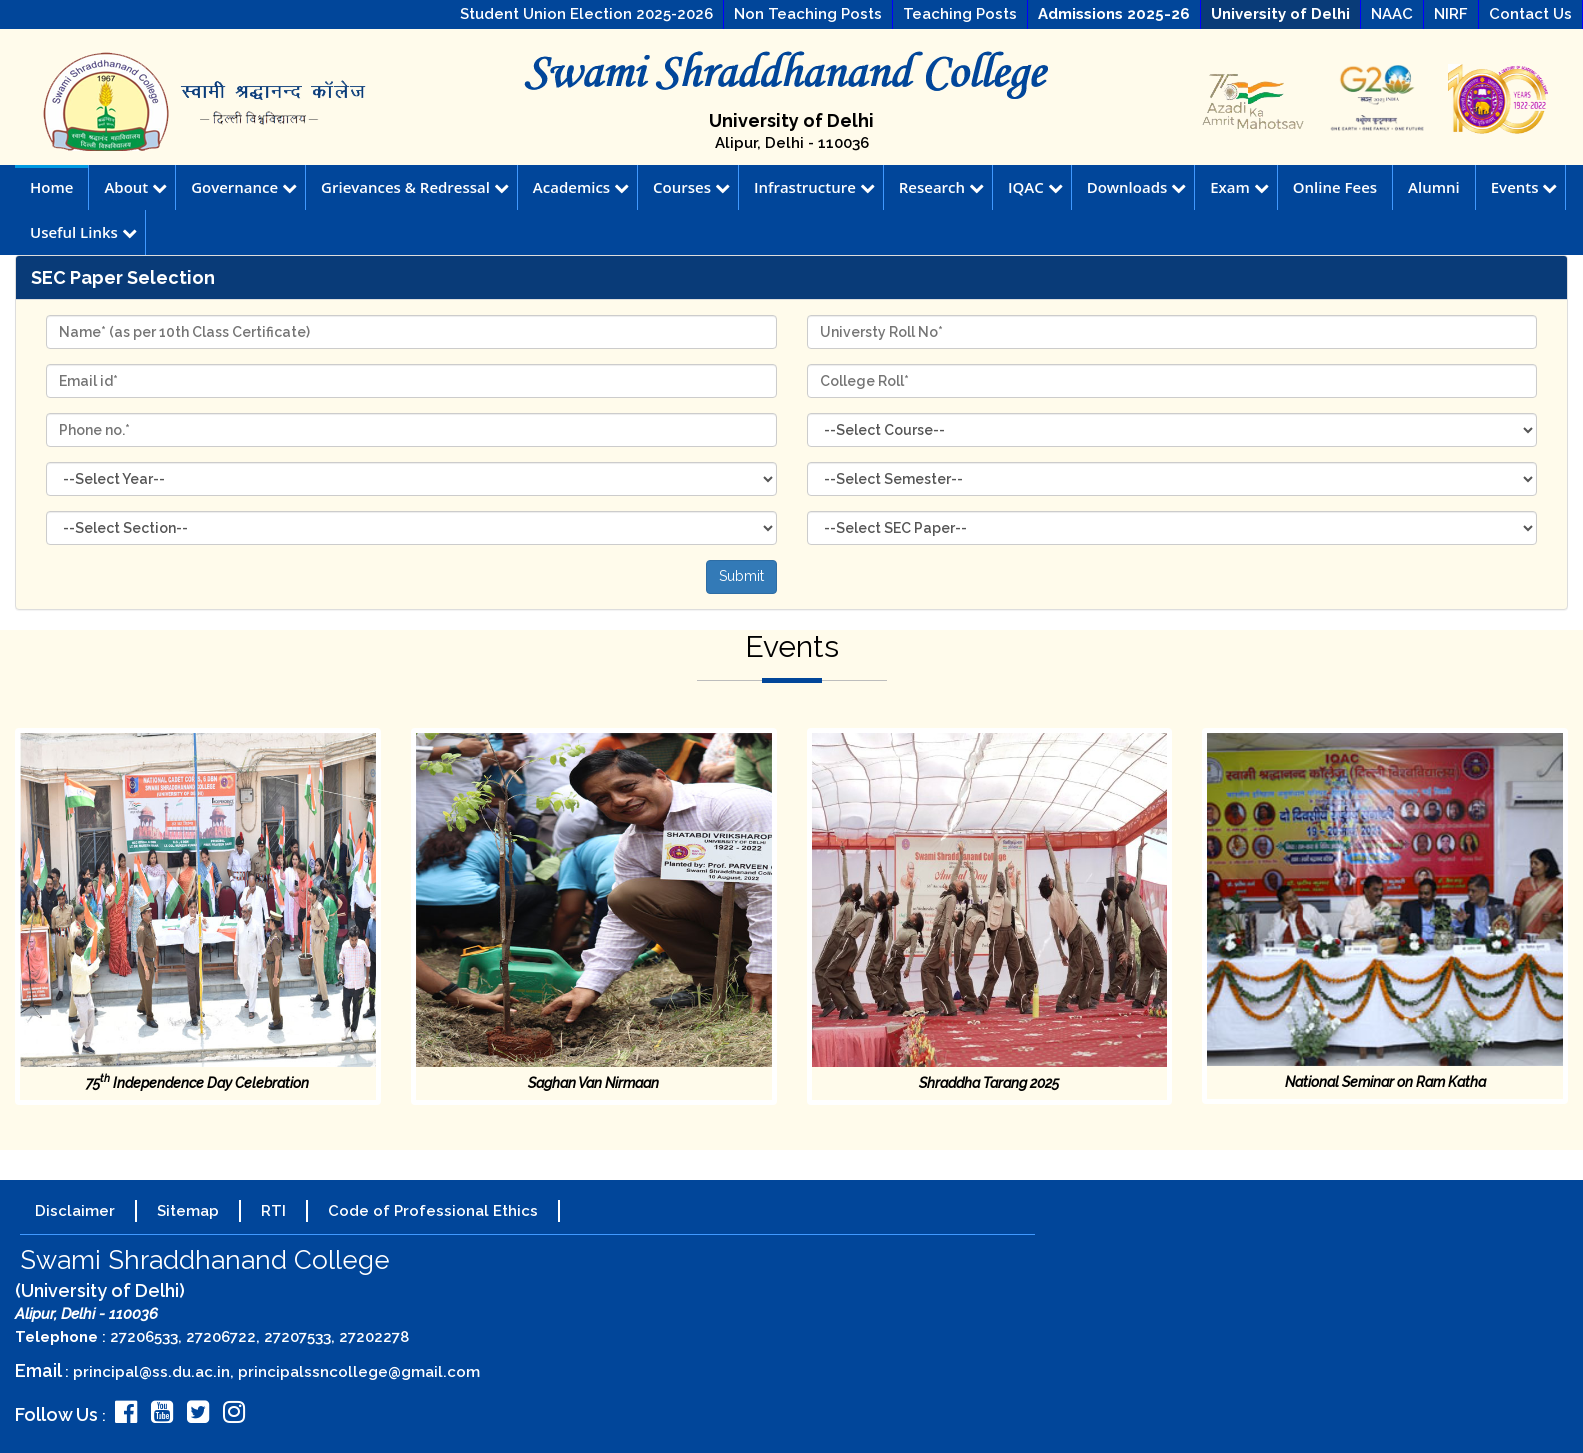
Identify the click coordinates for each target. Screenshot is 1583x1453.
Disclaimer (75, 1211)
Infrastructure (814, 187)
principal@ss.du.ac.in (151, 1372)
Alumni (1434, 187)
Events (1524, 187)
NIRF (1451, 14)
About (135, 187)
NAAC (1392, 14)
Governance (244, 187)
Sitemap (188, 1211)
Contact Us (1530, 14)
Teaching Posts (960, 14)
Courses (691, 187)
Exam (1239, 187)
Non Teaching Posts (808, 14)
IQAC (1035, 187)
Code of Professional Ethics (433, 1211)
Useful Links (83, 232)
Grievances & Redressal (415, 187)
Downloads (1137, 187)
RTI (273, 1211)
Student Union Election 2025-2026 (586, 14)
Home (51, 187)
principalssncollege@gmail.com (359, 1372)
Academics (581, 187)
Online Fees (1335, 187)
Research (941, 187)
